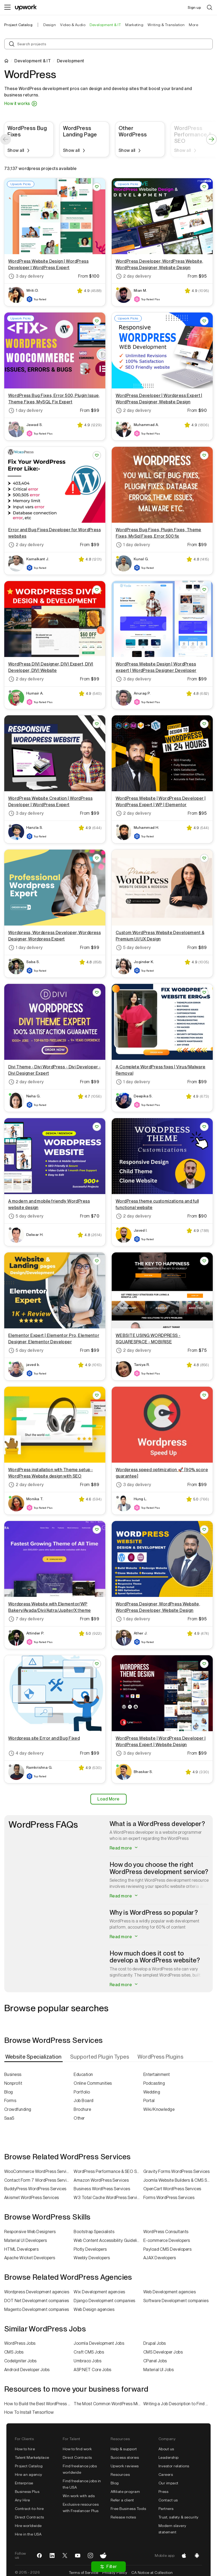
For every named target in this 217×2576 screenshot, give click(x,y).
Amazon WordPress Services (101, 2180)
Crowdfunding (17, 2109)
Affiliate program (125, 2491)
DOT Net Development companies (36, 2300)
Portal (149, 2100)
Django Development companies (104, 2300)
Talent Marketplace (32, 2457)
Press (163, 2491)
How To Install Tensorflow (29, 2412)
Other (79, 2118)
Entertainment (156, 2074)
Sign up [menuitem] (194, 7)
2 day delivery (133, 276)
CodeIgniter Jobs (20, 2360)
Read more (124, 1848)
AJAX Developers (159, 2257)
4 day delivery (26, 1753)
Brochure (82, 2109)
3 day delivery (26, 276)
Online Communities (93, 2083)
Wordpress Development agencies (36, 2291)
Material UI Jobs (158, 2369)
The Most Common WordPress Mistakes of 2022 (108, 2403)
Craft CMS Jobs (89, 2352)
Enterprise (24, 2483)
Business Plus (27, 2491)
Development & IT (32, 61)
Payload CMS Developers (167, 2249)
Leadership (168, 2457)
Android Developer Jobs (27, 2369)
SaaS (9, 2118)
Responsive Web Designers (30, 2231)
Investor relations (173, 2466)
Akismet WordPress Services (31, 2197)
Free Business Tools (128, 2508)
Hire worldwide (28, 2526)
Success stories (125, 2457)
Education (83, 2074)
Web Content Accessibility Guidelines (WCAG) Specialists (108, 2240)
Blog (8, 2092)
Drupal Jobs (154, 2343)
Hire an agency (28, 2474)
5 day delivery (133, 947)
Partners (166, 2508)
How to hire (25, 2449)
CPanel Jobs (155, 2360)
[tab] (34, 2056)
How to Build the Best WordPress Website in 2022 (39, 2403)
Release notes (123, 2517)
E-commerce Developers (166, 2240)
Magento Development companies (36, 2309)
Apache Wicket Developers (29, 2257)
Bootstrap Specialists (94, 2231)
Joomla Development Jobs (99, 2343)
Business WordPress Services (102, 2188)
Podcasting (154, 2083)
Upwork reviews (125, 2466)
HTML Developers (21, 2249)
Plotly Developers (90, 2249)
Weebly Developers (92, 2257)
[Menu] (7, 7)
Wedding (151, 2092)
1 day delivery (25, 410)
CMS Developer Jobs (163, 2352)
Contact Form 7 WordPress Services (38, 2180)
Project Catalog (18, 25)
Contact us (168, 2500)
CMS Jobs (14, 2352)
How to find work (77, 2449)
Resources (120, 2474)
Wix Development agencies (99, 2291)
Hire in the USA (28, 2534)
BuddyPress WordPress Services (35, 2188)
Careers (165, 2474)
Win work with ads (79, 2496)
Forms (10, 2100)
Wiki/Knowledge (159, 2109)
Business (13, 2074)
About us (166, 2449)
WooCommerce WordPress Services (38, 2171)
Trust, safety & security (178, 2517)
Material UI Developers (25, 2240)
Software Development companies (175, 2300)
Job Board (83, 2100)
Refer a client (122, 2500)
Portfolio (82, 2092)
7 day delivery (26, 1619)
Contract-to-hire (29, 2508)
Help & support (124, 2449)
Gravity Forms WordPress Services (176, 2171)
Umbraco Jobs (87, 2360)
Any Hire (22, 2500)
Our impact (168, 2483)
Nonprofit (13, 2083)
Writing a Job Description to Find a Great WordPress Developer (178, 2403)
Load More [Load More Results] (108, 1799)
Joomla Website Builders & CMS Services (178, 2180)
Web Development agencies (169, 2291)
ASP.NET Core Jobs (92, 2369)
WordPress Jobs (20, 2343)
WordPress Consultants (166, 2231)
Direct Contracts (29, 2517)
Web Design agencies (94, 2309)
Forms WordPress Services (169, 2197)
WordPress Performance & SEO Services (108, 2171)
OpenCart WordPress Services (172, 2188)
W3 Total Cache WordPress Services (108, 2197)
